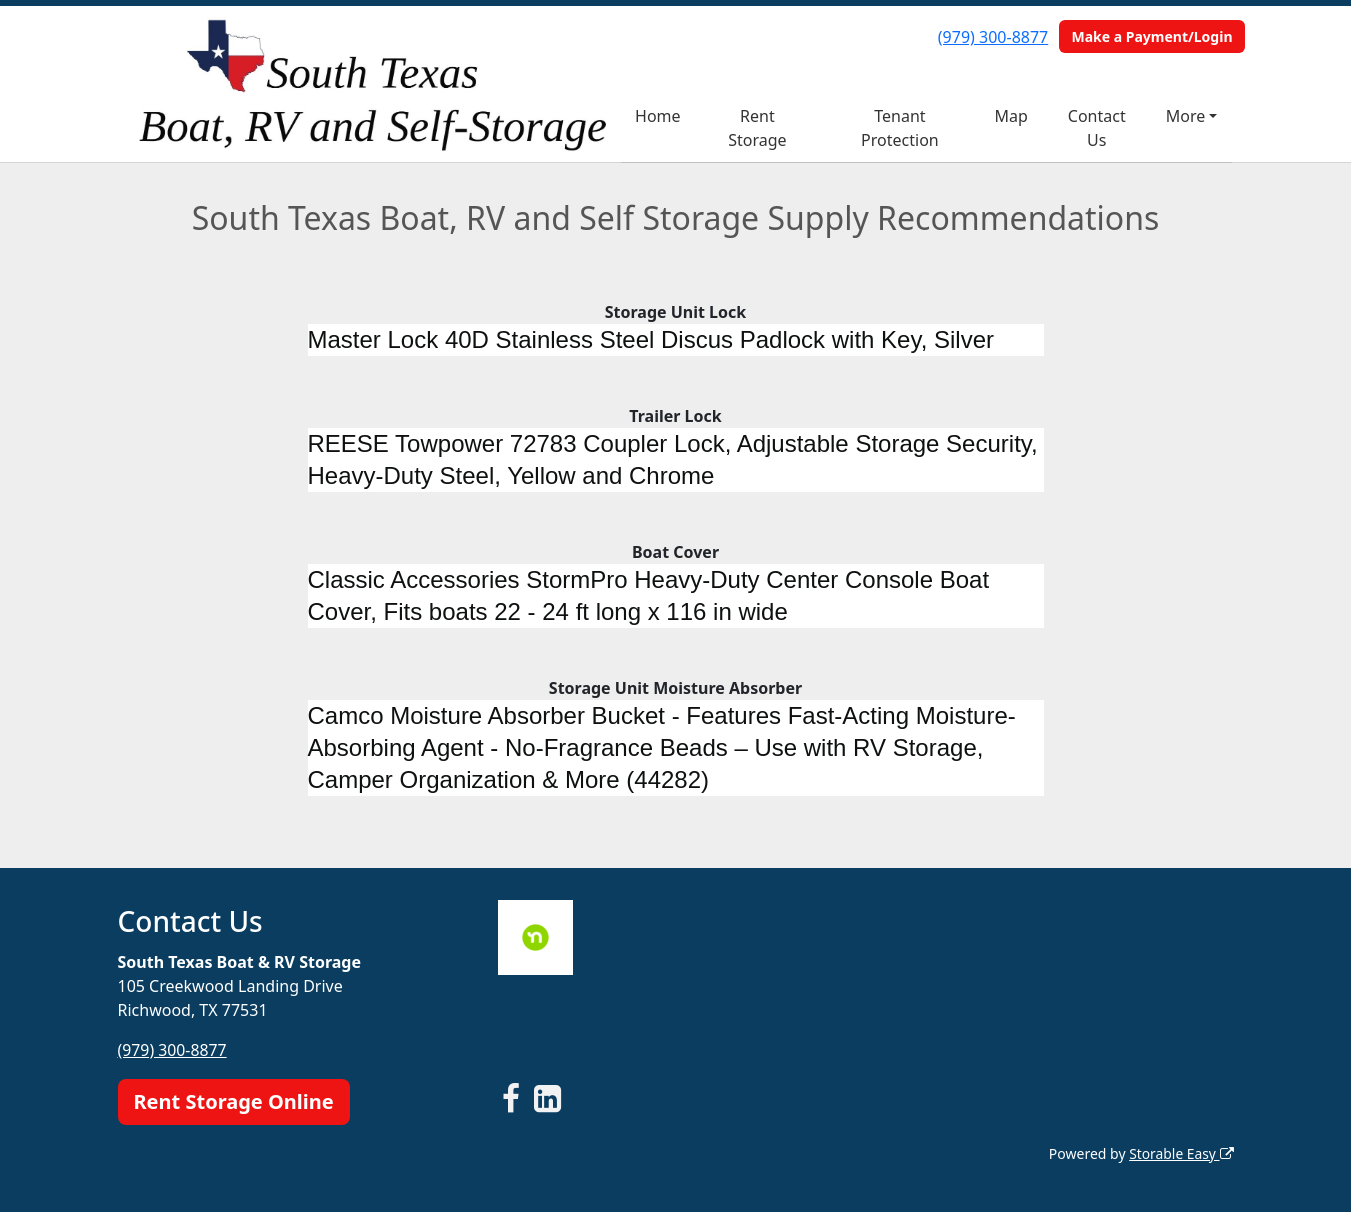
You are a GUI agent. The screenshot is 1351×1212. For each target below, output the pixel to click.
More (1186, 116)
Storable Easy (1180, 1152)
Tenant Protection (900, 128)
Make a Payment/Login (1151, 36)
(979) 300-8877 (993, 37)
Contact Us (1097, 128)
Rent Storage (757, 128)
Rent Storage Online (234, 1100)
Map (1010, 116)
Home (658, 116)
